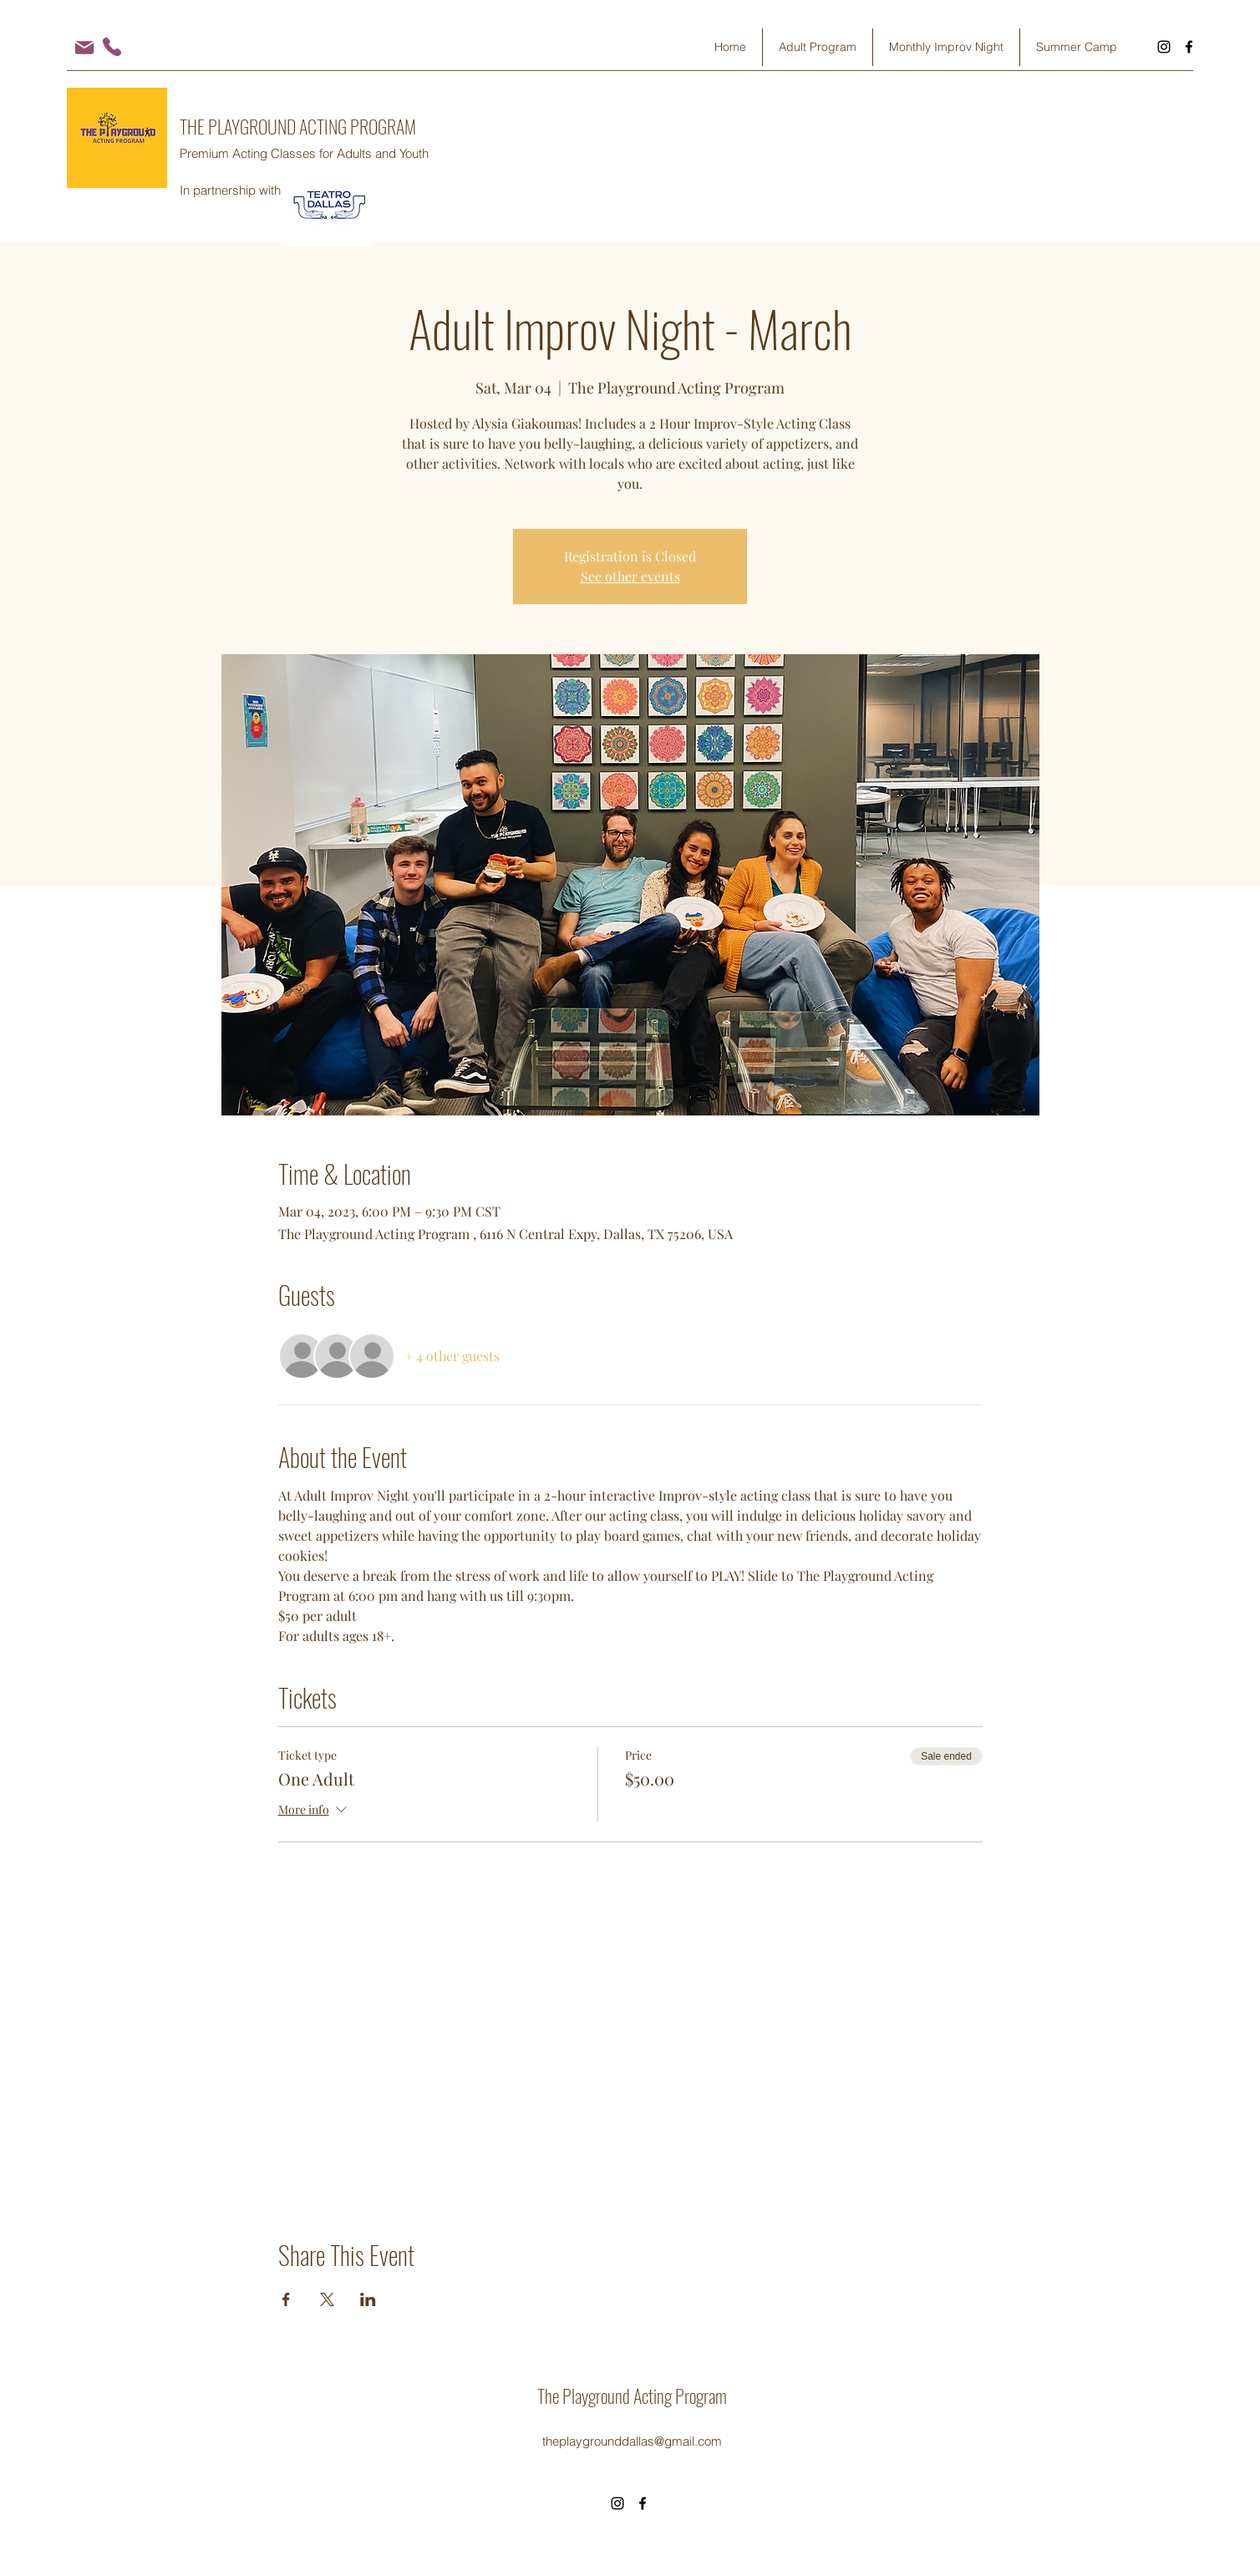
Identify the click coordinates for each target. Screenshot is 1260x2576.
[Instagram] (1164, 46)
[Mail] (84, 47)
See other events (630, 576)
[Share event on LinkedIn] (368, 2299)
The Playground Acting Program (632, 2395)
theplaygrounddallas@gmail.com (632, 2441)
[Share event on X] (327, 2299)
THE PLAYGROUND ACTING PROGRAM (298, 126)
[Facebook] (1189, 46)
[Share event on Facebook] (286, 2299)
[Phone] (112, 47)
